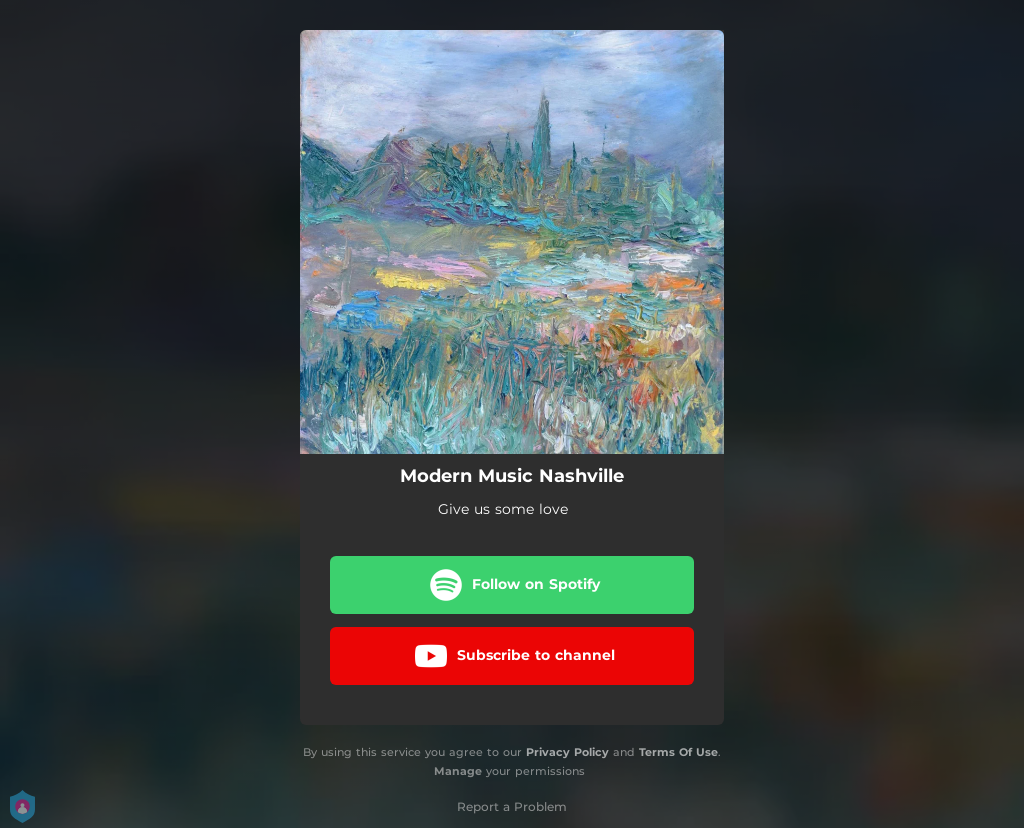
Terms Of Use (678, 752)
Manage (458, 771)
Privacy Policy (567, 752)
